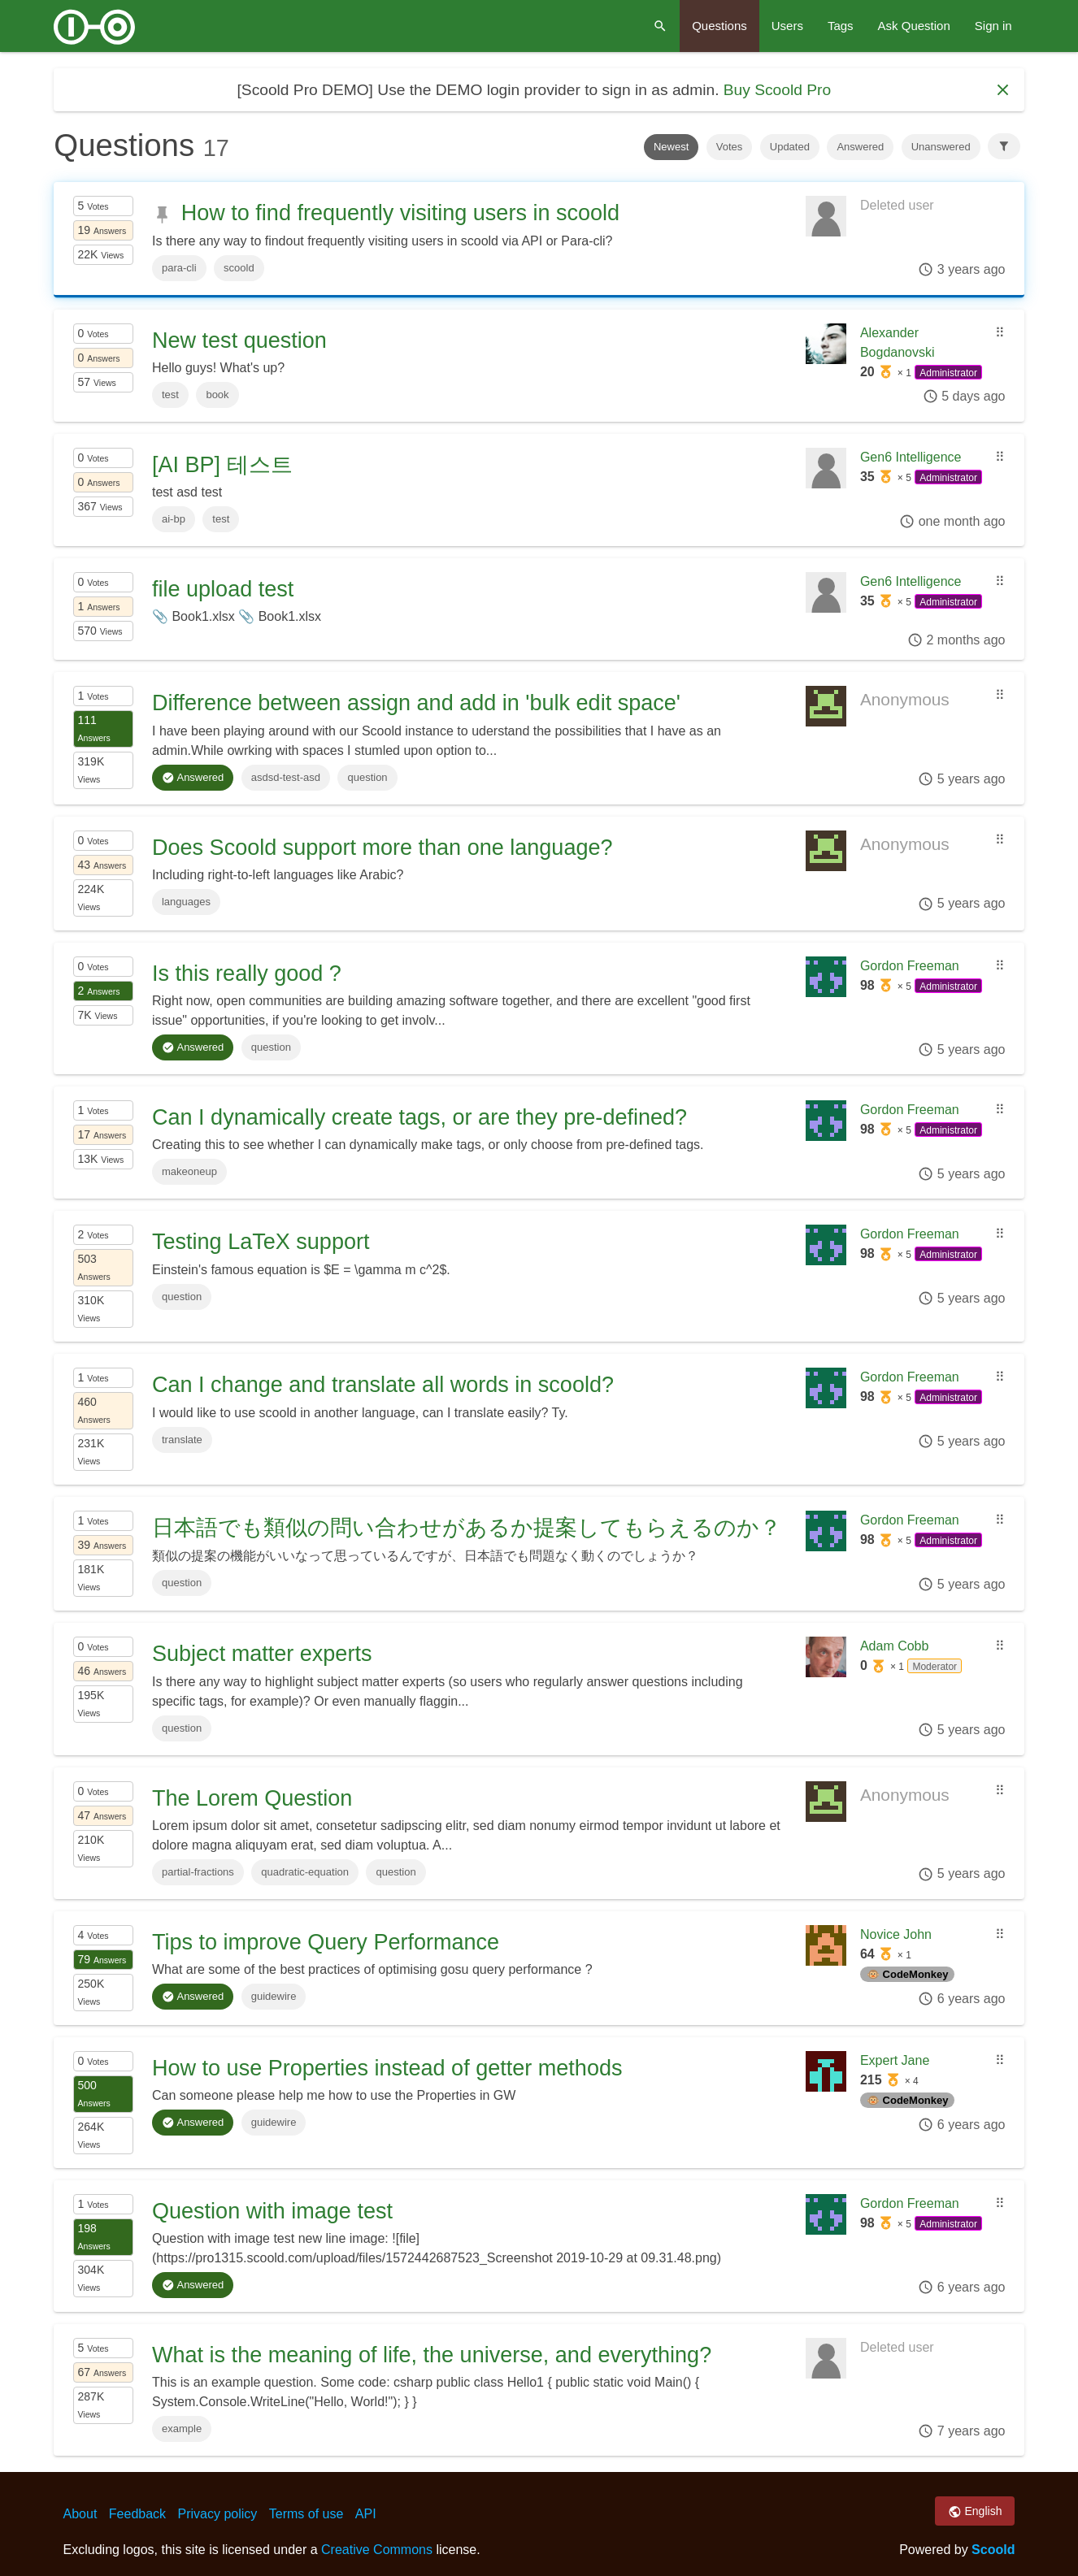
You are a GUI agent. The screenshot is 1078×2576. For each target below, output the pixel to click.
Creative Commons (377, 2549)
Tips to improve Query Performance (325, 1942)
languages (186, 902)
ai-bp (173, 519)
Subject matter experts (262, 1653)
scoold (239, 268)
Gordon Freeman (909, 966)
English (975, 2511)
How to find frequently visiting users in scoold (400, 213)
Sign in (993, 26)
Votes (729, 147)
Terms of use (306, 2514)
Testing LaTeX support (260, 1241)
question (367, 777)
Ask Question (914, 26)
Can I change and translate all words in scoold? (383, 1385)
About (80, 2514)
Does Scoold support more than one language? (382, 847)
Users (787, 26)
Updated (790, 147)
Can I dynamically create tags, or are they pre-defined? (419, 1117)
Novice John (896, 1934)
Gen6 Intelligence (911, 457)
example (182, 2428)
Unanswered (941, 147)
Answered (860, 147)
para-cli (179, 268)
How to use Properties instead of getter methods (387, 2068)
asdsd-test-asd (285, 777)
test (170, 394)
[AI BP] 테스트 (222, 465)
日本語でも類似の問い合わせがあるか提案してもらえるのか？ (466, 1528)
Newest (671, 147)
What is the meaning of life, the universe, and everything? (431, 2355)
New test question (239, 340)
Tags (841, 26)
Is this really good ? (246, 973)
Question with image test (272, 2211)
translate (182, 1439)
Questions (719, 26)
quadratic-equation (305, 1872)
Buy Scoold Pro (777, 89)
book (217, 394)
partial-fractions (198, 1872)
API (365, 2514)
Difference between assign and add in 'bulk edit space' (416, 703)
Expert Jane (894, 2060)
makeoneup (189, 1171)
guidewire (274, 1996)
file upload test (222, 589)
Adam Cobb (894, 1646)
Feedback (137, 2514)
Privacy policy (218, 2514)
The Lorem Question (252, 1798)
